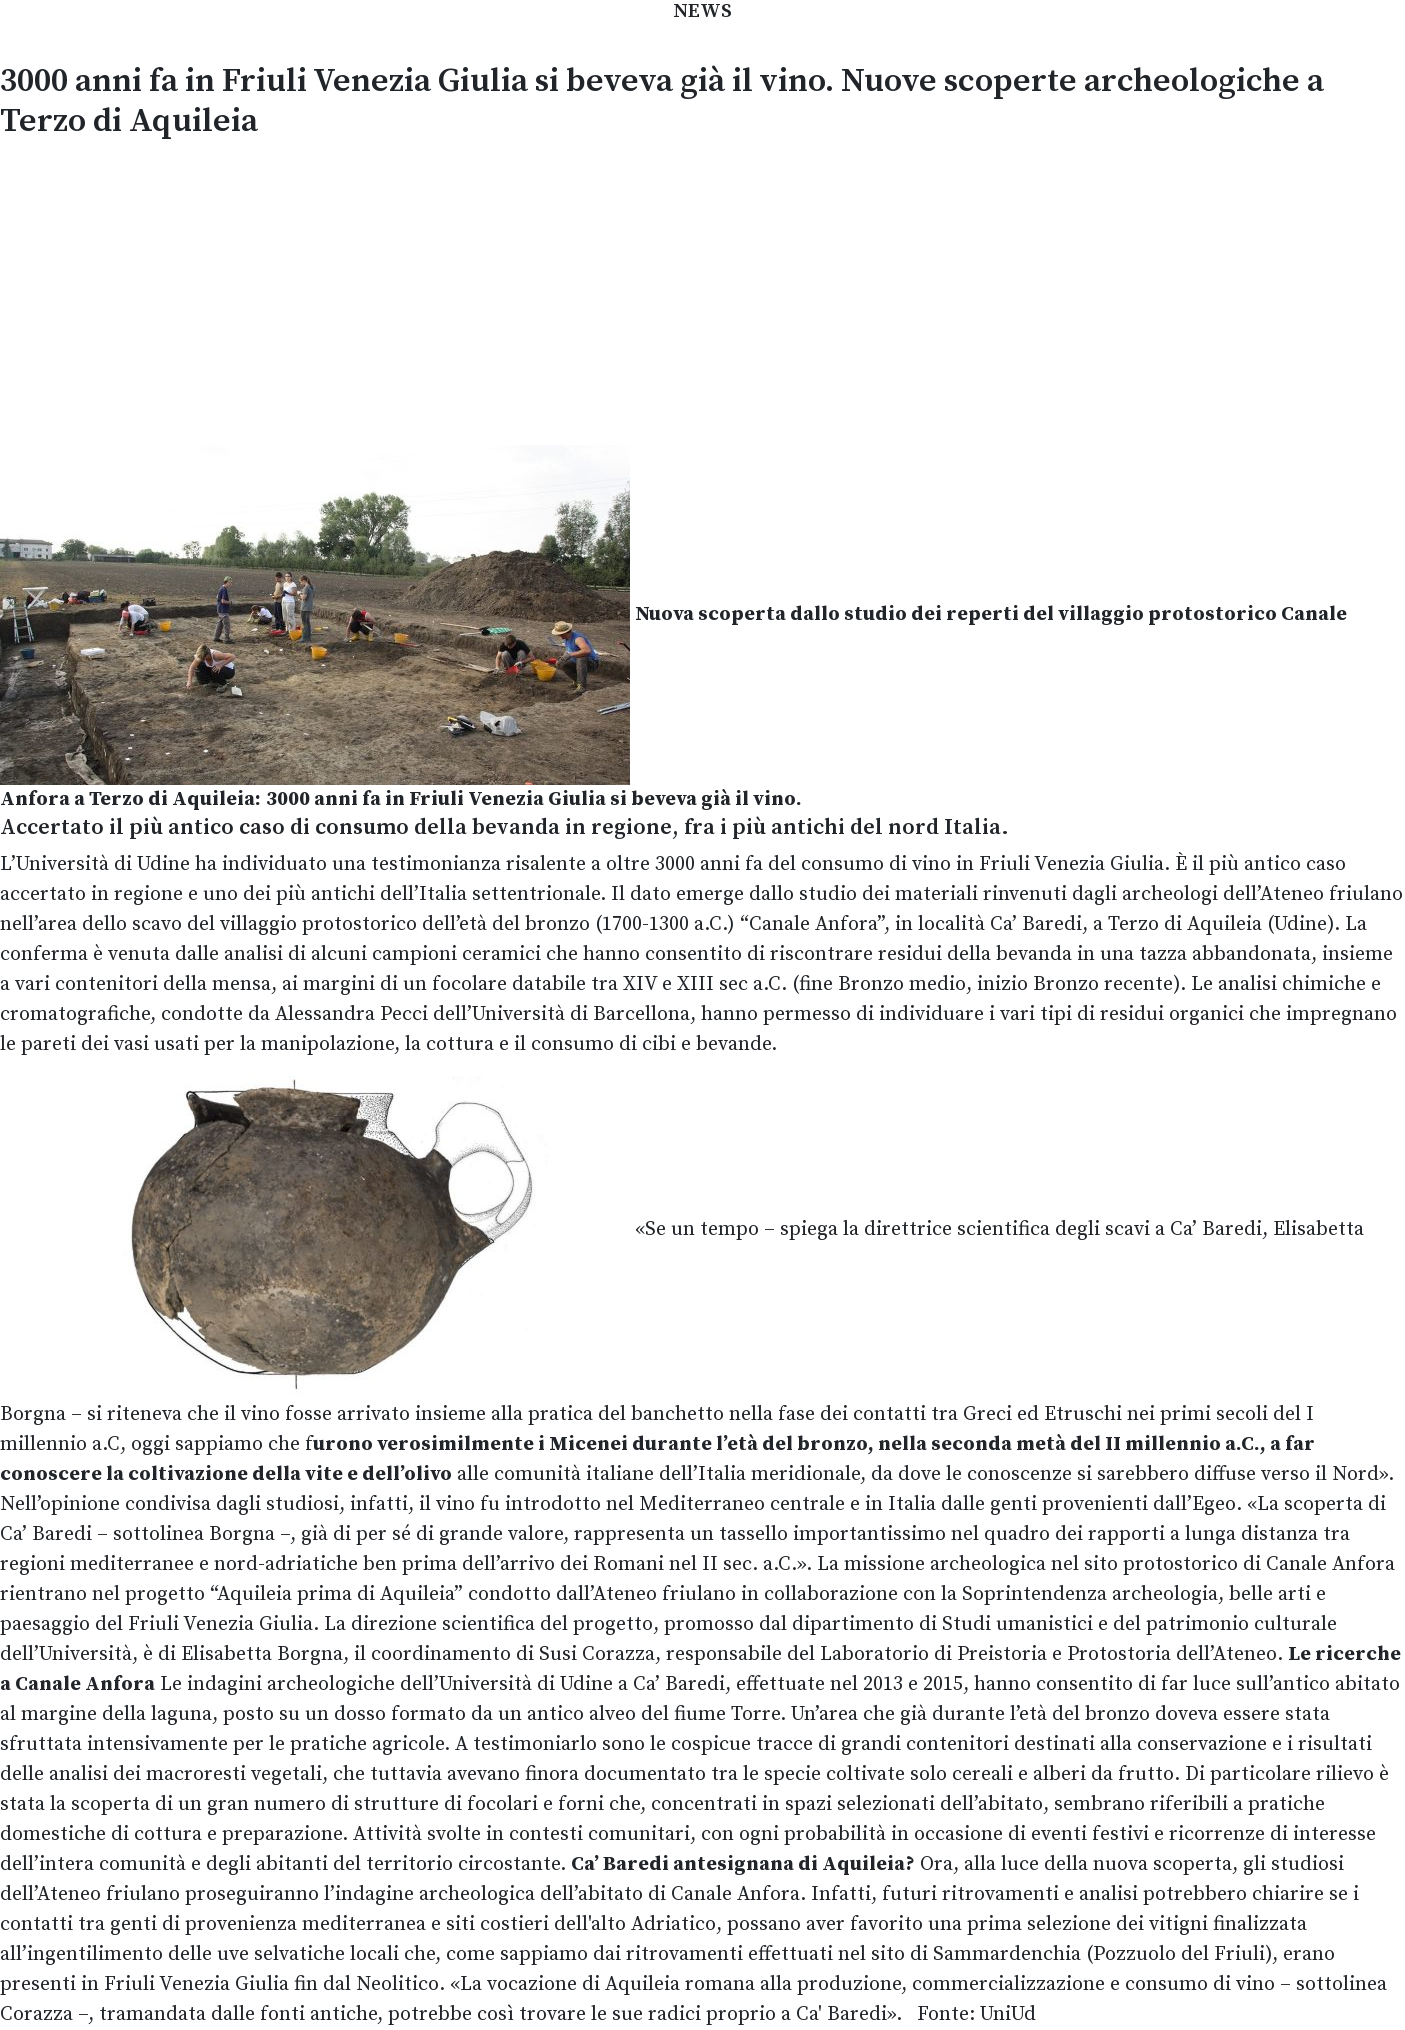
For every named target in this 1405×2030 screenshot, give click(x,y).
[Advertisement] (703, 289)
